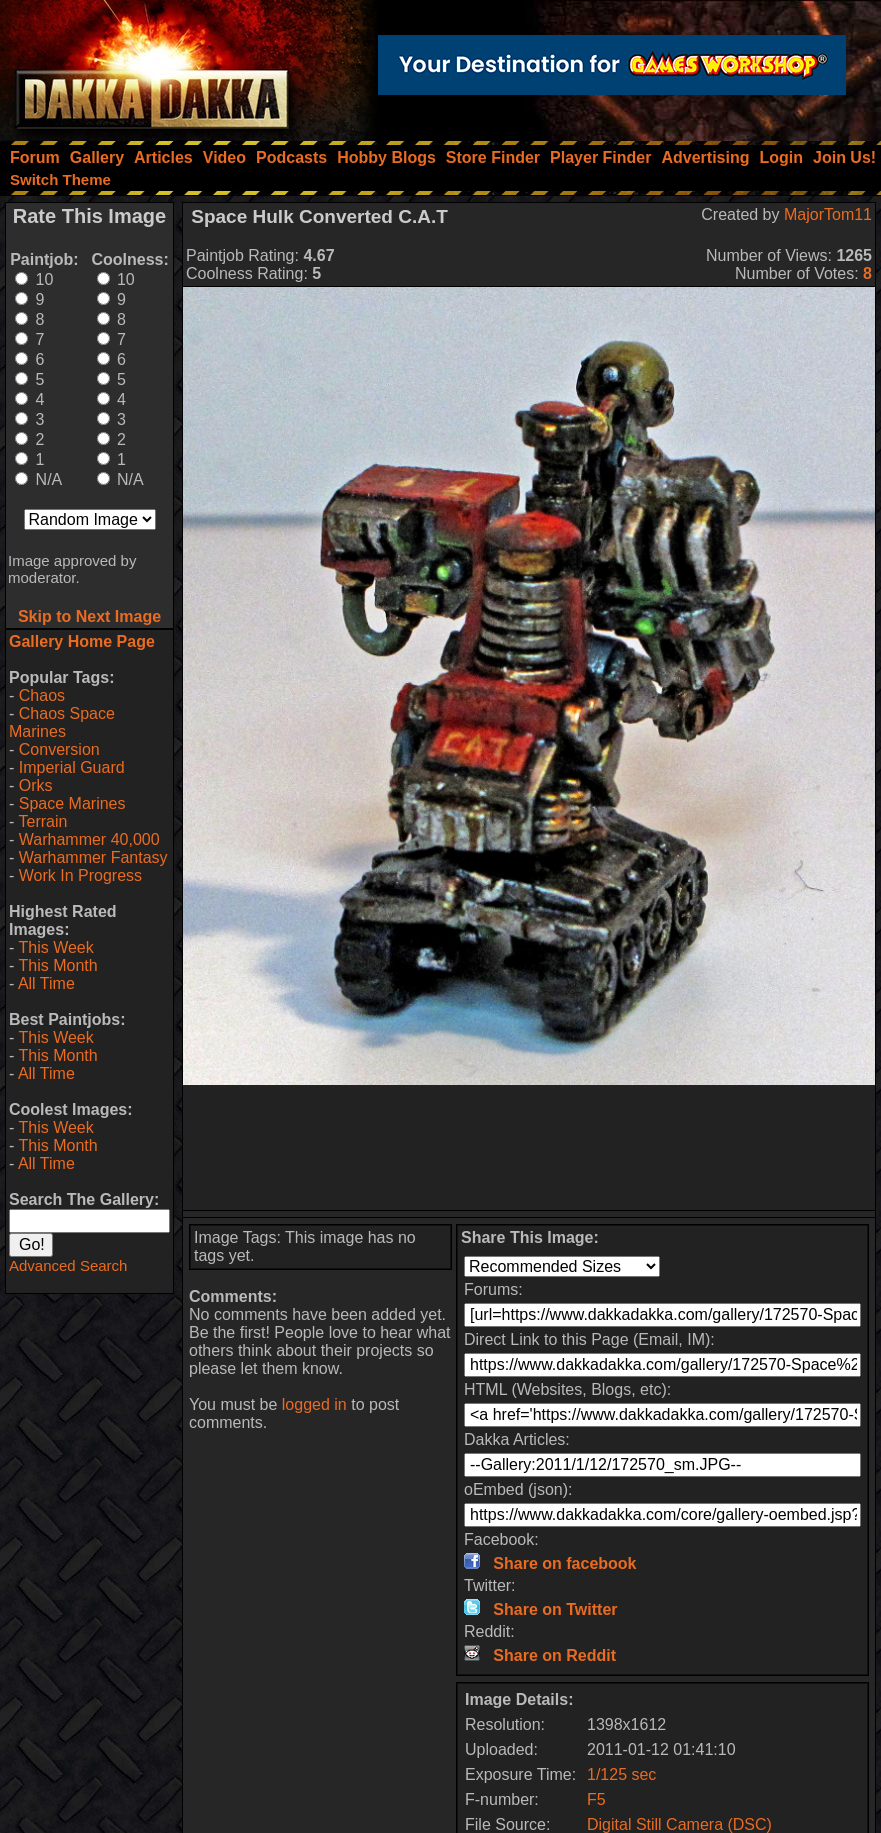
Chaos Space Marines (62, 722)
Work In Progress (80, 875)
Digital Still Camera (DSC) (679, 1824)
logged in (314, 1404)
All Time (46, 983)
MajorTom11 (828, 214)
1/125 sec (621, 1774)
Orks (36, 785)
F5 (596, 1799)
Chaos (42, 695)
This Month (57, 965)
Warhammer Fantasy (93, 857)
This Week (55, 947)
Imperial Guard (72, 767)
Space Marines (72, 803)
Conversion (59, 749)
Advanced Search (68, 1265)
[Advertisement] (529, 1147)
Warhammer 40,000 (89, 839)
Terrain (42, 821)
